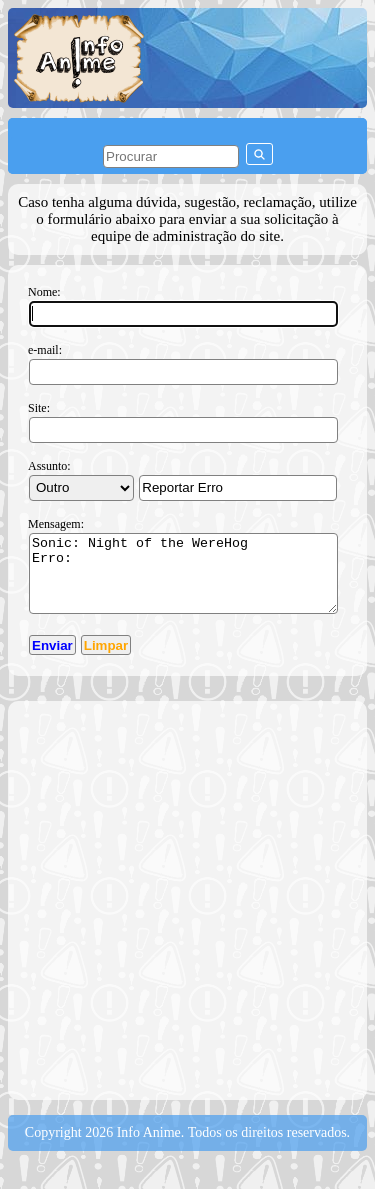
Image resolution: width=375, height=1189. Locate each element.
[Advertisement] (187, 913)
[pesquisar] (171, 156)
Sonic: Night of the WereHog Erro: (183, 581)
